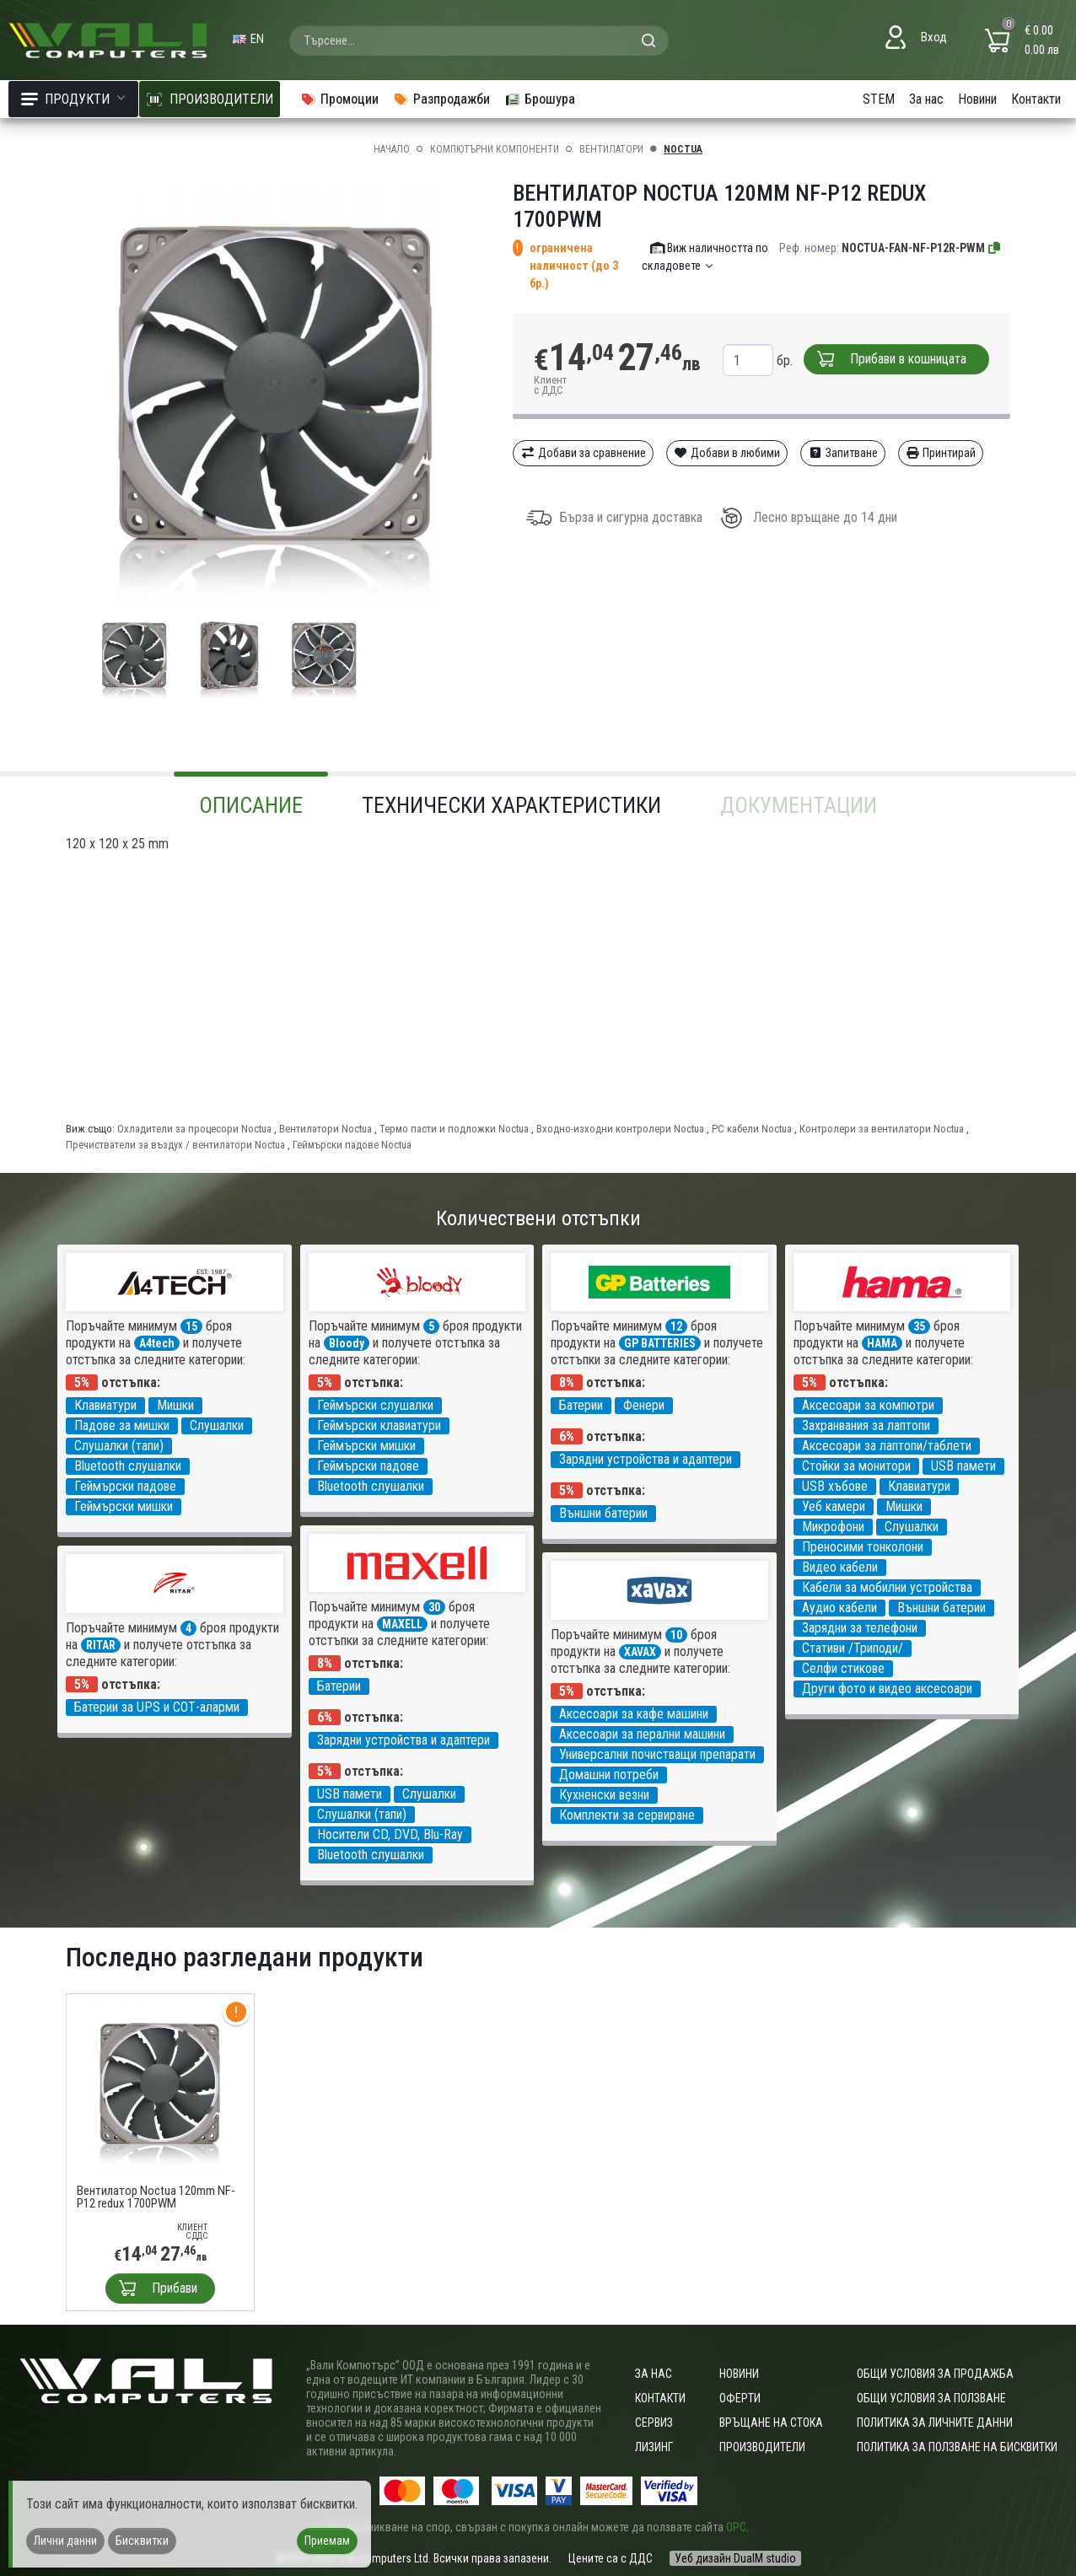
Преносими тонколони (862, 1547)
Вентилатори (611, 149)
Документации (798, 805)
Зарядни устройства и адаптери (645, 1459)
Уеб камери (833, 1506)
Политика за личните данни (935, 2422)
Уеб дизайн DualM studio (735, 2558)
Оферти (740, 2398)
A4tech (157, 1343)
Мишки (175, 1405)
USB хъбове (835, 1486)
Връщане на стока (771, 2422)
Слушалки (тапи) (119, 1446)
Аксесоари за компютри (868, 1405)
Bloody (346, 1343)
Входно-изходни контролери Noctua (620, 1128)
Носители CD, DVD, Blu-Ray (390, 1834)
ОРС (736, 2527)
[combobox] (479, 40)
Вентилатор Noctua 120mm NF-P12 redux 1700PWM (156, 2197)
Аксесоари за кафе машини (633, 1714)
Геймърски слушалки (375, 1405)
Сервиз (654, 2422)
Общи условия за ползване (931, 2398)
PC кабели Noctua (752, 1128)
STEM (879, 99)
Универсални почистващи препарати (657, 1754)
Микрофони (833, 1527)
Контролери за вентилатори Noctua (881, 1128)
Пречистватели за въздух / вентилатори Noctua (175, 1144)
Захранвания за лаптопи (866, 1425)
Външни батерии (603, 1513)
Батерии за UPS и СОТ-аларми (156, 1707)
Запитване (843, 453)
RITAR (101, 1645)
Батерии (581, 1405)
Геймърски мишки (123, 1506)
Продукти (73, 99)
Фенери (643, 1405)
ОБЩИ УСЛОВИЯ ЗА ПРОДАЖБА (935, 2373)
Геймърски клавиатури (379, 1425)
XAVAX (640, 1652)
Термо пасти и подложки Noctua (454, 1128)
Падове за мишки (121, 1425)
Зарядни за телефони (859, 1628)
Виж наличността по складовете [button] (705, 256)
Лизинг (654, 2447)
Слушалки (217, 1425)
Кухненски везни (604, 1795)
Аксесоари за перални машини (642, 1734)
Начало (392, 149)
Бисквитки (142, 2540)
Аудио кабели (839, 1608)
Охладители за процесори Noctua (194, 1128)
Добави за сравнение (583, 453)
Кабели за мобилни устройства (887, 1587)
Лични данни (65, 2540)
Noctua (683, 149)
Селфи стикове (843, 1668)
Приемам (327, 2540)
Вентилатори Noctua (325, 1128)
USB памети (963, 1466)
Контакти (1036, 99)
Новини (977, 99)
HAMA (882, 1343)
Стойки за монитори (856, 1466)
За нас (926, 99)
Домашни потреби (609, 1775)
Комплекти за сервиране (627, 1815)
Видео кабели (840, 1567)
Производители (762, 2447)
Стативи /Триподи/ (852, 1648)
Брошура (539, 99)
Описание (251, 805)
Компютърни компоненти (494, 149)
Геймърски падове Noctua (352, 1144)
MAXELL (402, 1624)
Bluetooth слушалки (127, 1466)
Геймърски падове (125, 1486)
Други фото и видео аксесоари (887, 1689)
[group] (276, 394)
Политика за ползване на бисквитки (957, 2447)
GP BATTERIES (660, 1343)
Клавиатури (105, 1405)
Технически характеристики (511, 805)
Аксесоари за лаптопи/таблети (886, 1446)
